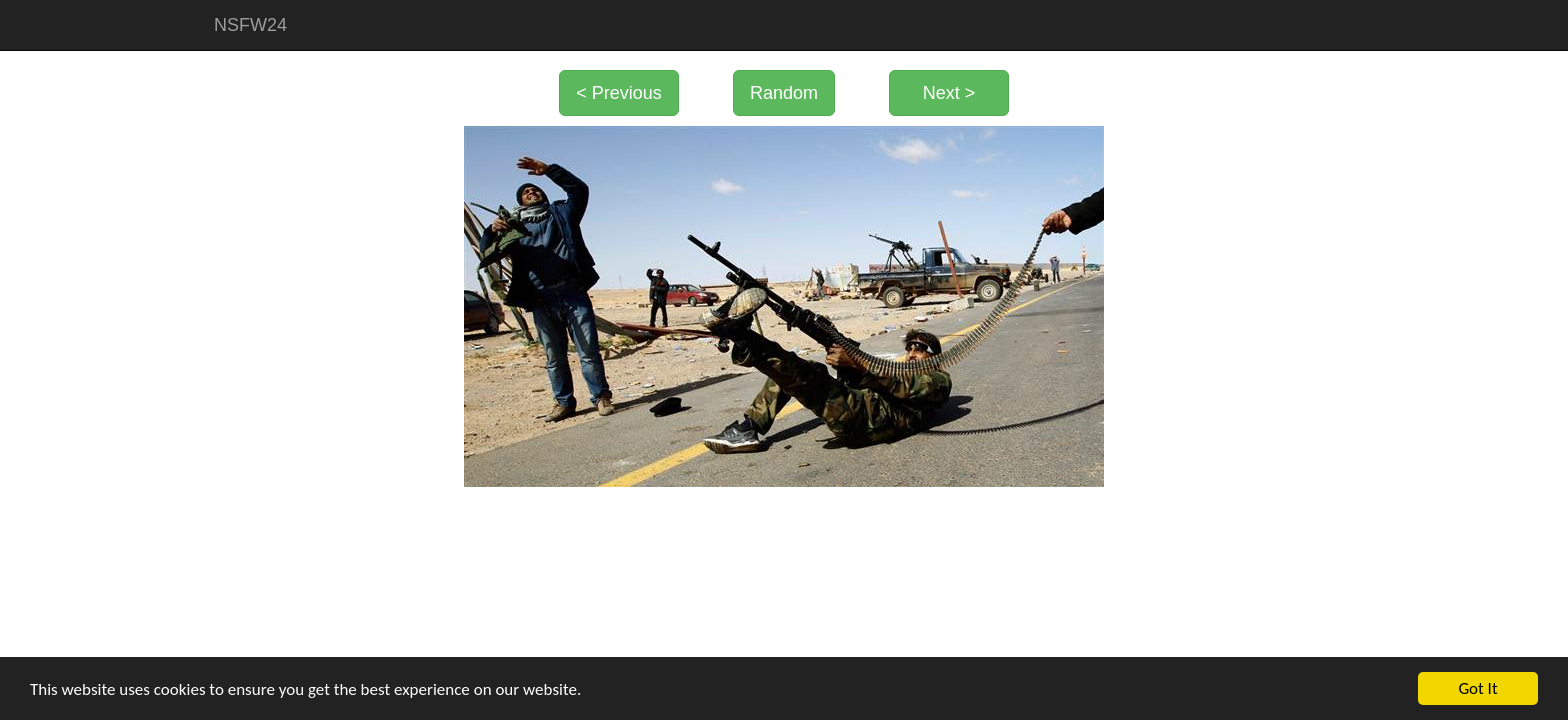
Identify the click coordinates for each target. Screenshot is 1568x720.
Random (784, 93)
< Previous (619, 93)
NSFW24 (250, 25)
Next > (949, 93)
